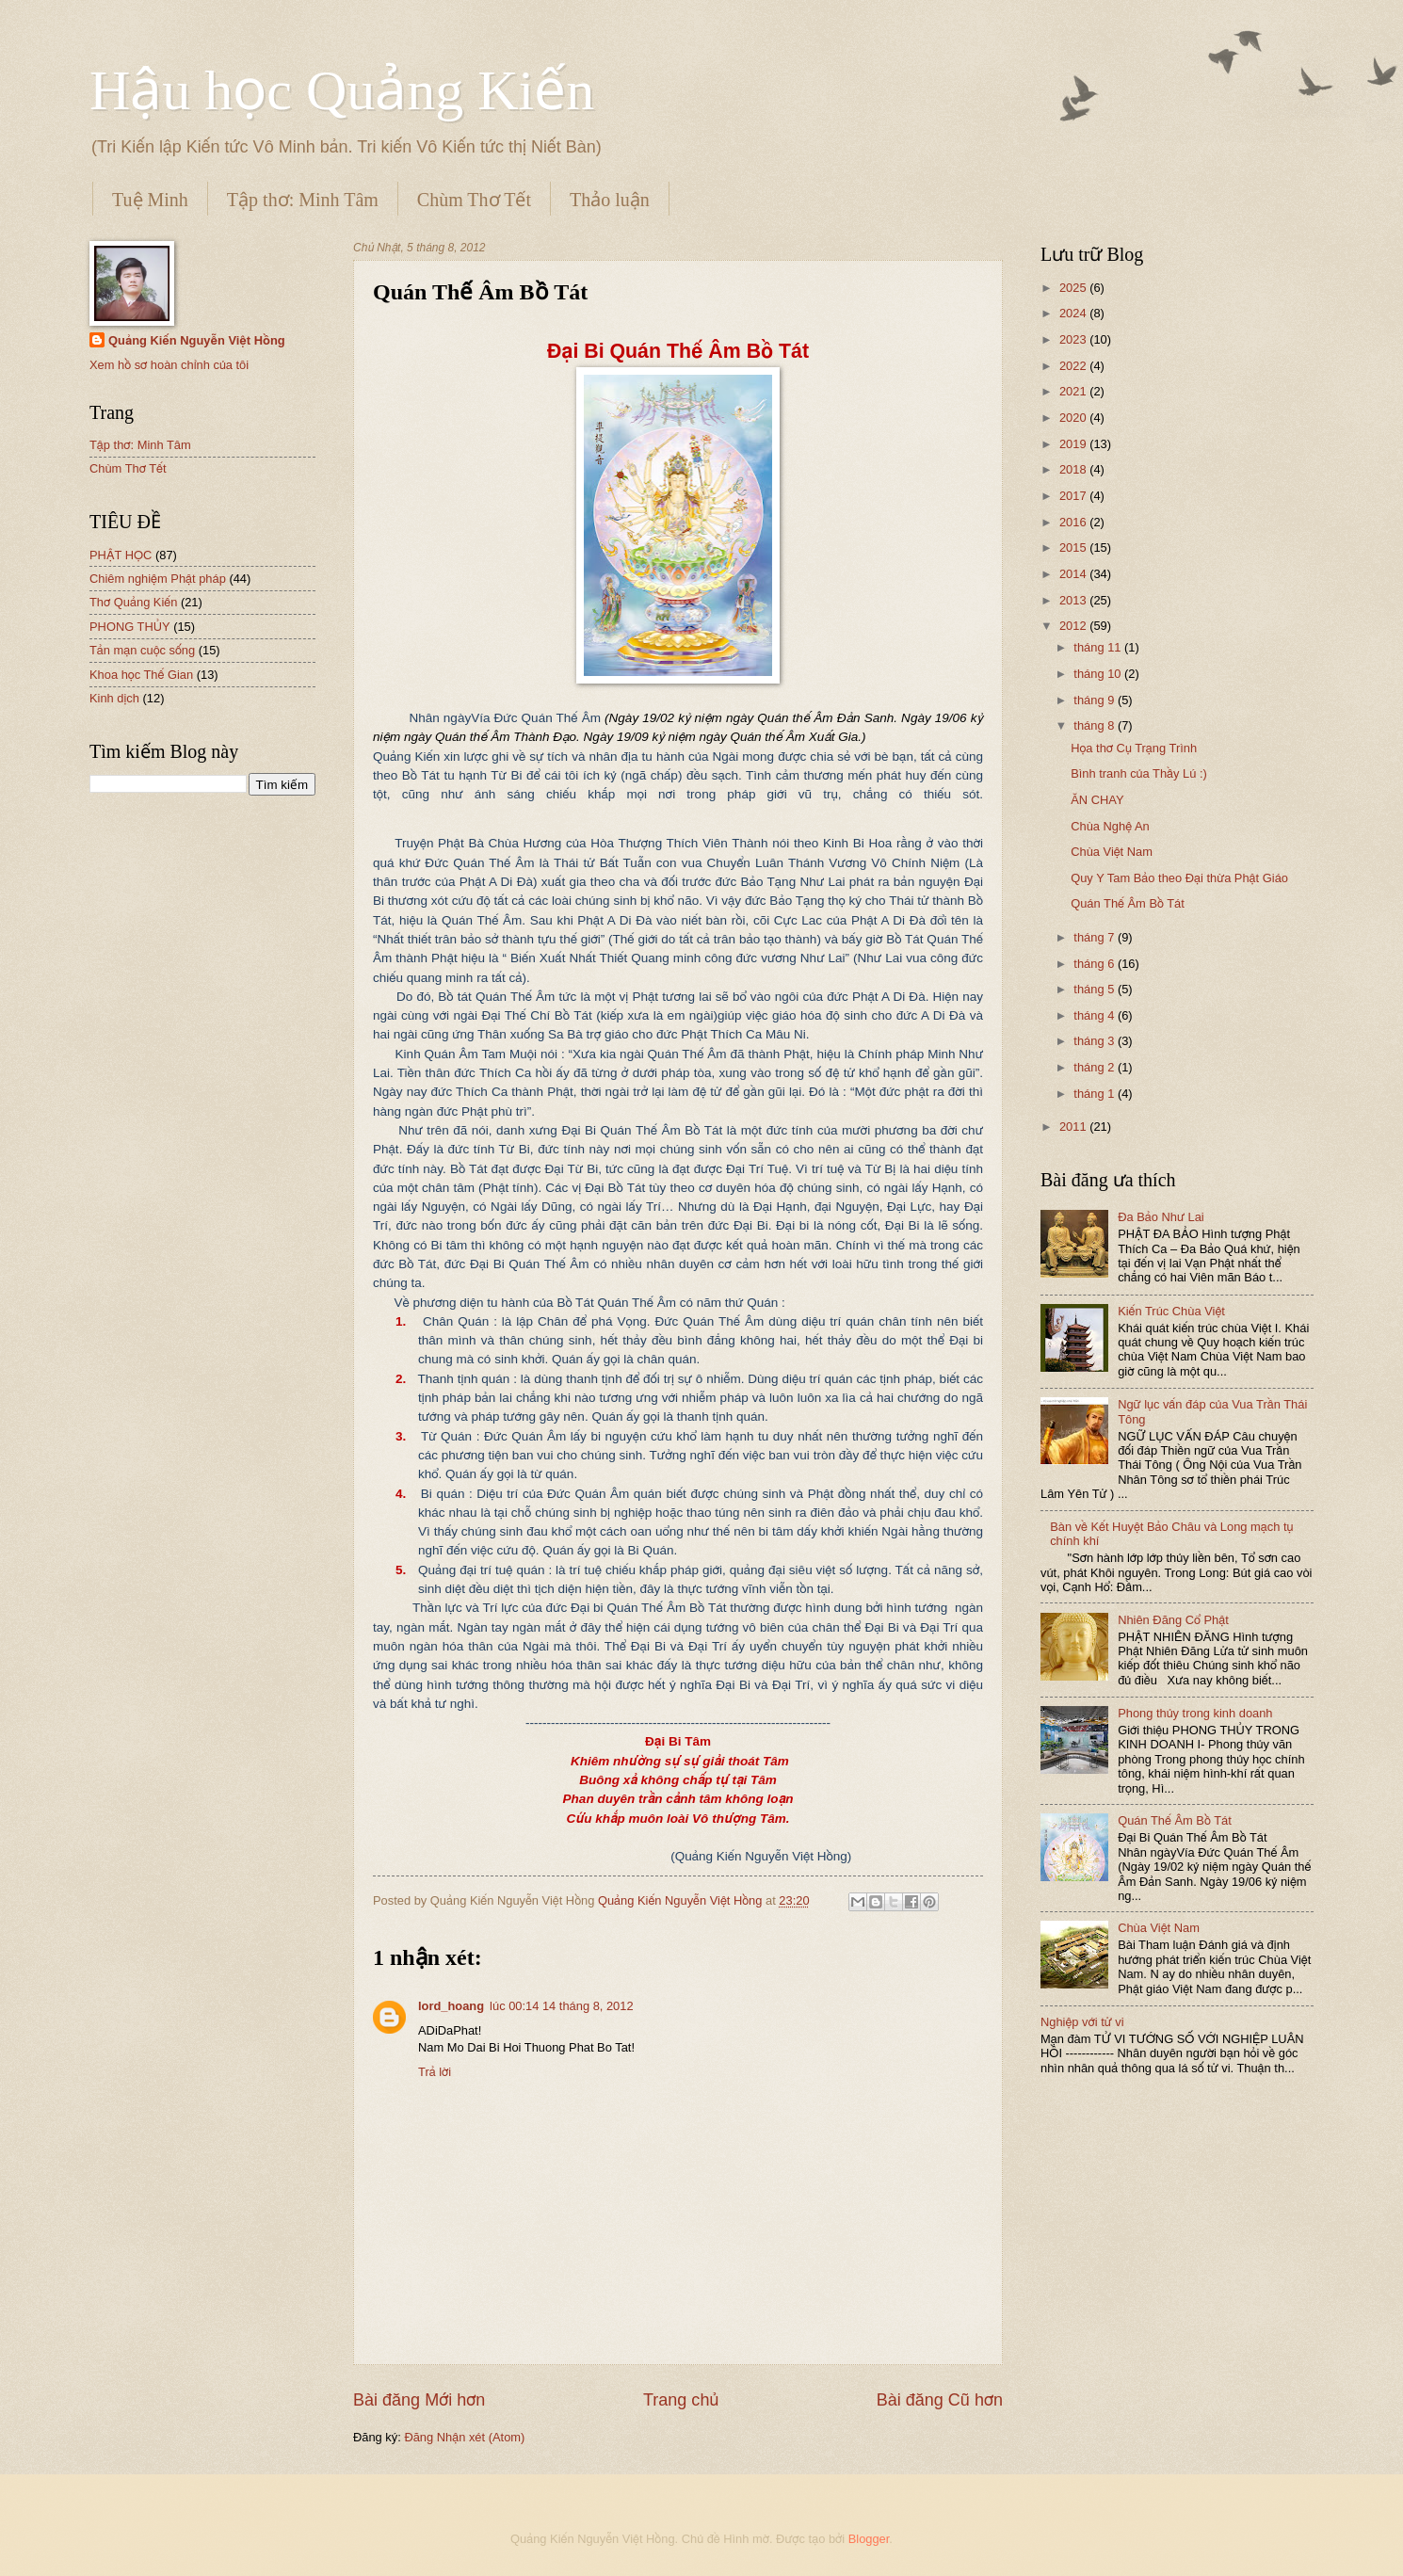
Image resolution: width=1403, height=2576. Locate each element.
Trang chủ (680, 2400)
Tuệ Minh (150, 199)
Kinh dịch (114, 698)
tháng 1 (1095, 1094)
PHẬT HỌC (120, 555)
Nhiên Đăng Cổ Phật (1173, 1620)
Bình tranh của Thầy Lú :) (1139, 773)
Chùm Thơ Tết (474, 199)
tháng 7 (1095, 937)
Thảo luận (610, 199)
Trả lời (434, 2072)
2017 (1074, 496)
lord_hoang (451, 2006)
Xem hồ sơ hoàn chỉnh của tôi (169, 365)
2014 (1074, 574)
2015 (1074, 547)
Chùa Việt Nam (1112, 852)
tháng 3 (1095, 1041)
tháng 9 (1095, 700)
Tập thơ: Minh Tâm (303, 199)
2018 (1074, 469)
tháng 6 (1095, 964)
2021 (1074, 391)
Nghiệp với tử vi (1082, 2022)
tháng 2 (1095, 1067)
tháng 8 (1095, 725)
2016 (1074, 522)
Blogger (869, 2539)
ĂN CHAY (1097, 800)
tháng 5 (1095, 989)
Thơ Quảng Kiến (133, 602)
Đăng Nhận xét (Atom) (464, 2437)
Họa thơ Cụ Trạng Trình (1134, 748)
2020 (1074, 418)
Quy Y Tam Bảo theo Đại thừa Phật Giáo (1179, 878)
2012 (1074, 626)
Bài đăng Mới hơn (419, 2400)
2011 (1074, 1126)
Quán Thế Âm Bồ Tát (1128, 903)
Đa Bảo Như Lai (1161, 1217)
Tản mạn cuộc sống (142, 650)
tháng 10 (1098, 674)
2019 (1074, 444)
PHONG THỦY (129, 627)
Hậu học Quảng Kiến (341, 90)
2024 (1074, 313)
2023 (1074, 339)
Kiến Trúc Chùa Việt (1171, 1311)
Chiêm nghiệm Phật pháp (157, 579)
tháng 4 (1095, 1015)
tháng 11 (1098, 647)
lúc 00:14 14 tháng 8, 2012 (561, 2006)
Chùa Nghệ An (1110, 826)
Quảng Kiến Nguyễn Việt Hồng (196, 340)
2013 (1074, 600)
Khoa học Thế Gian (141, 675)
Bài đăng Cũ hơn (940, 2400)
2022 (1074, 366)
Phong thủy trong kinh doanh (1195, 1713)
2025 (1074, 288)
